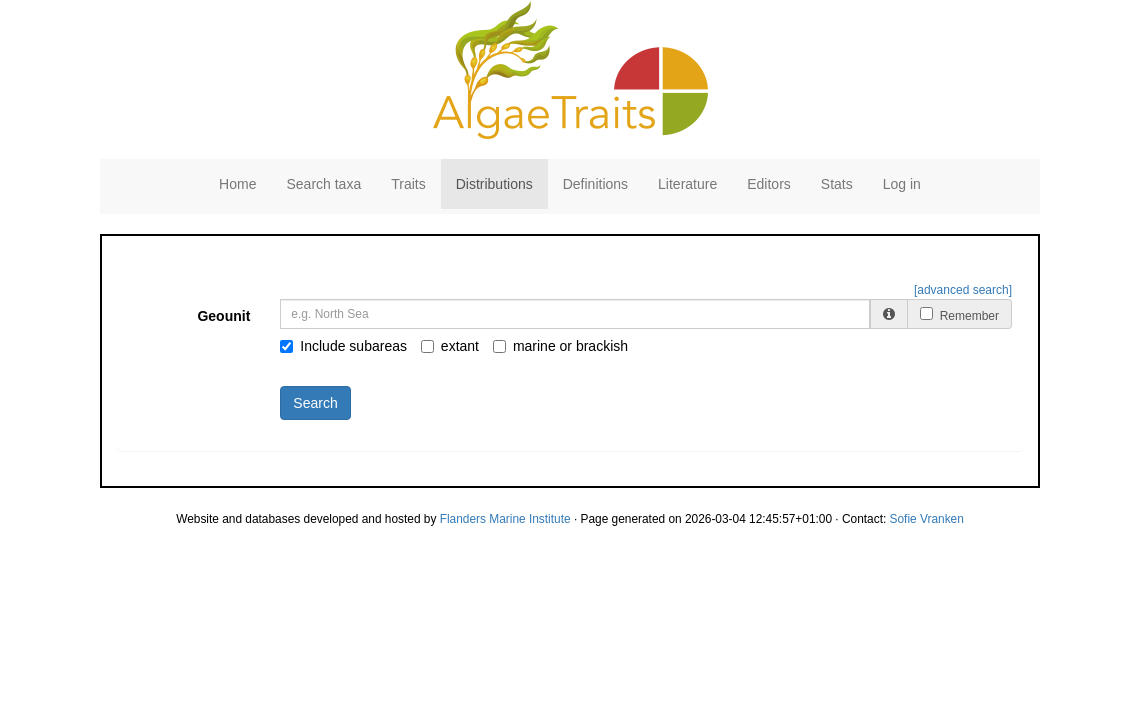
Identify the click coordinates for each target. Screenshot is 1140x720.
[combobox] (575, 314)
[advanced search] (963, 290)
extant (450, 346)
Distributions (494, 184)
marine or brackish (560, 346)
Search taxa (323, 184)
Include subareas (343, 346)
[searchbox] (578, 314)
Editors (769, 184)
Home (237, 184)
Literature (687, 184)
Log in (902, 184)
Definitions (595, 184)
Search (315, 403)
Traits (408, 184)
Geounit (223, 316)
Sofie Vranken (927, 519)
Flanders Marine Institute (505, 519)
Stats (837, 184)
